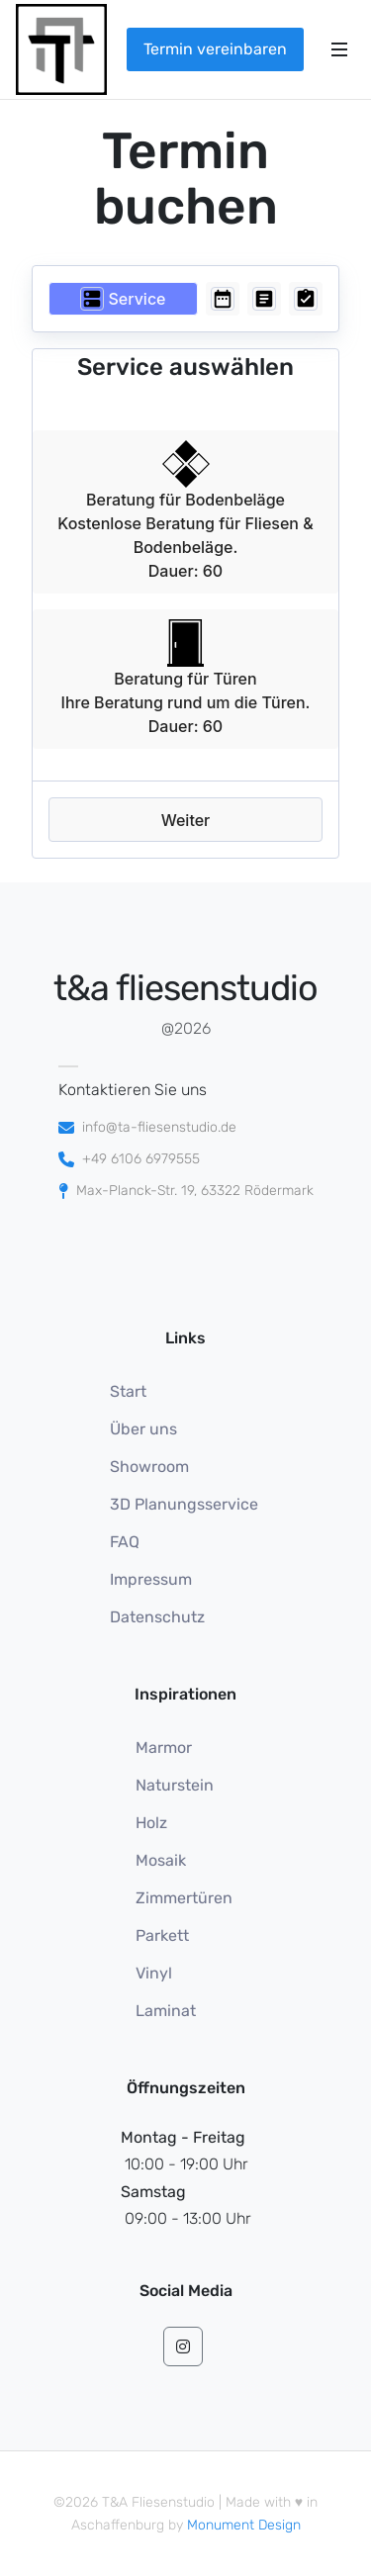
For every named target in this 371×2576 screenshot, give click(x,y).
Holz (151, 1822)
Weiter (186, 820)
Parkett (162, 1935)
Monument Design (244, 2525)
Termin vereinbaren (215, 49)
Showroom (149, 1466)
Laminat (166, 2010)
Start (128, 1391)
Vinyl (154, 1973)
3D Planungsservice (184, 1504)
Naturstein (175, 1785)
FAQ (124, 1541)
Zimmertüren (184, 1897)
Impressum (151, 1579)
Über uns (143, 1429)
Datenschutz (157, 1617)
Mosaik (161, 1860)
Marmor (164, 1747)
